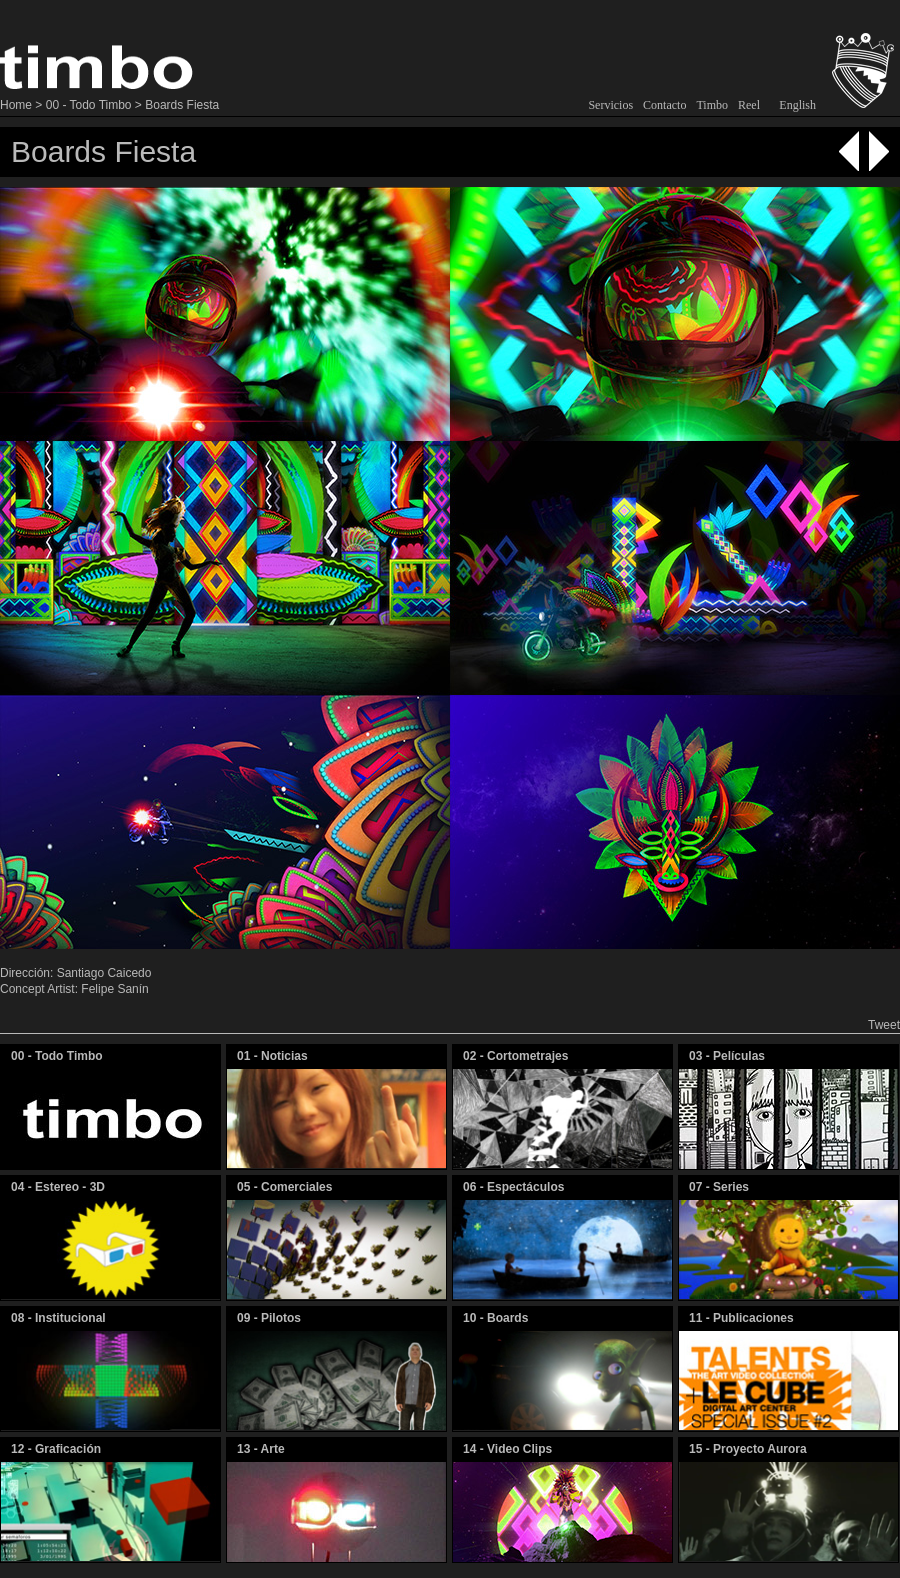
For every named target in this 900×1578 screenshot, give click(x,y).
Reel (749, 105)
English (797, 105)
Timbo (712, 105)
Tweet (884, 1025)
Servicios (610, 105)
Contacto (664, 105)
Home (16, 105)
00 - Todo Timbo (89, 105)
